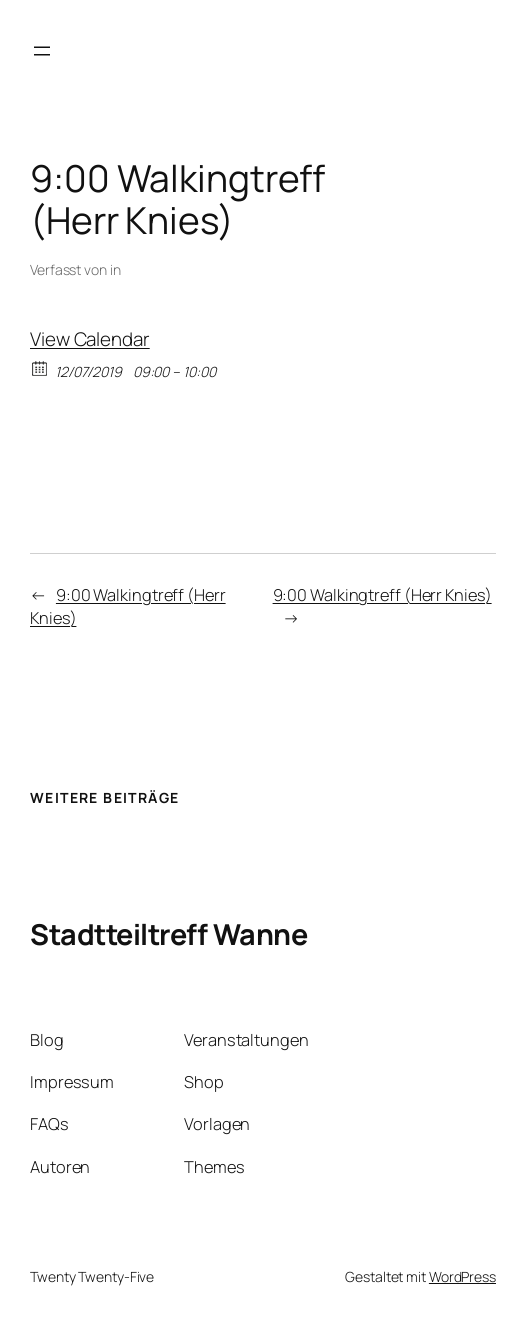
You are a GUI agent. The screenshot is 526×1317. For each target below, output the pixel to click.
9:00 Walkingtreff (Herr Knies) (382, 595)
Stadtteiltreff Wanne (168, 934)
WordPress (462, 1276)
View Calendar (90, 339)
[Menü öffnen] (42, 51)
